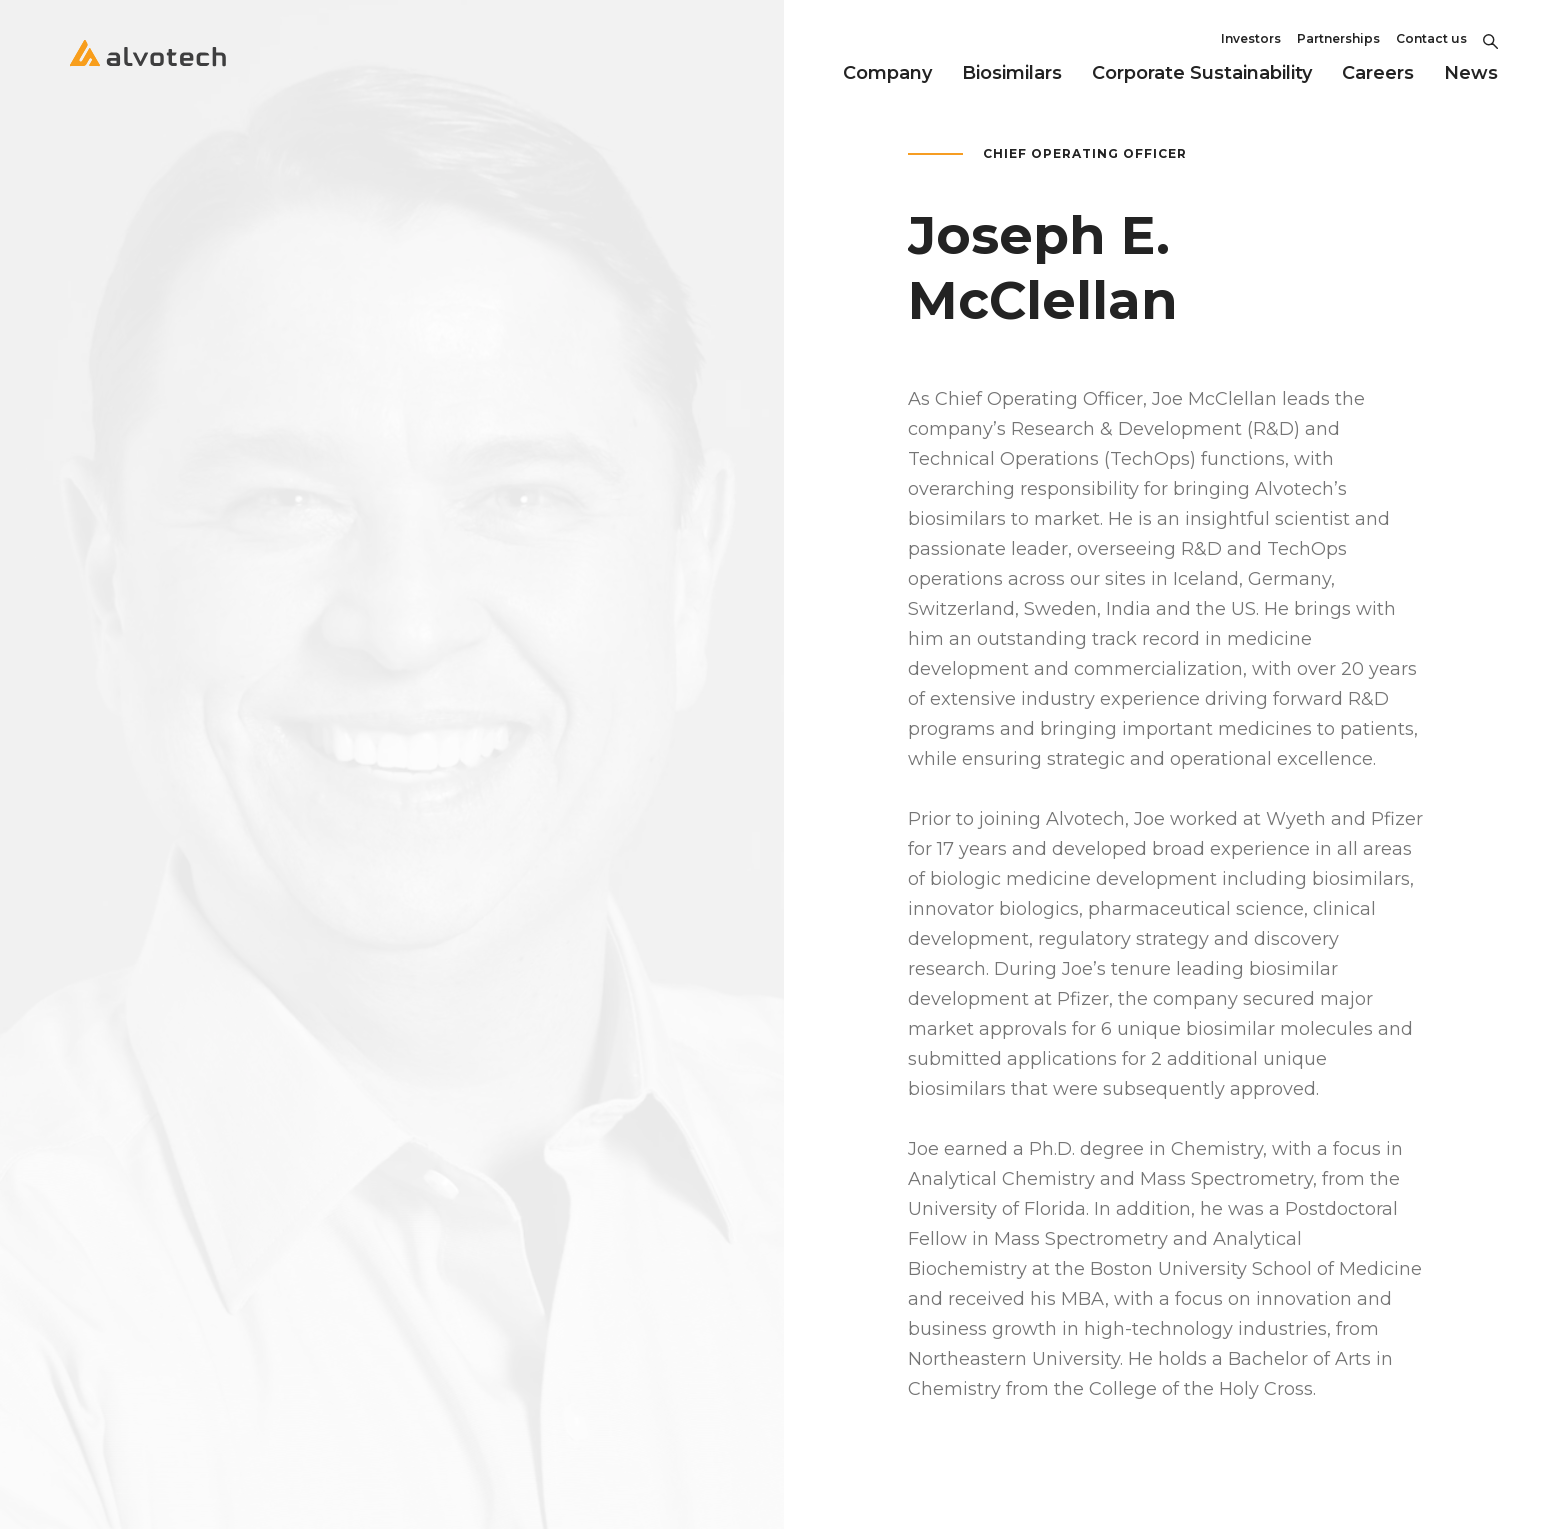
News (1471, 73)
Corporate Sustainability (1202, 73)
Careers (1378, 73)
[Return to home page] (148, 70)
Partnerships (1338, 38)
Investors (1251, 38)
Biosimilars (1012, 73)
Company (887, 73)
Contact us (1431, 38)
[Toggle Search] (1490, 39)
